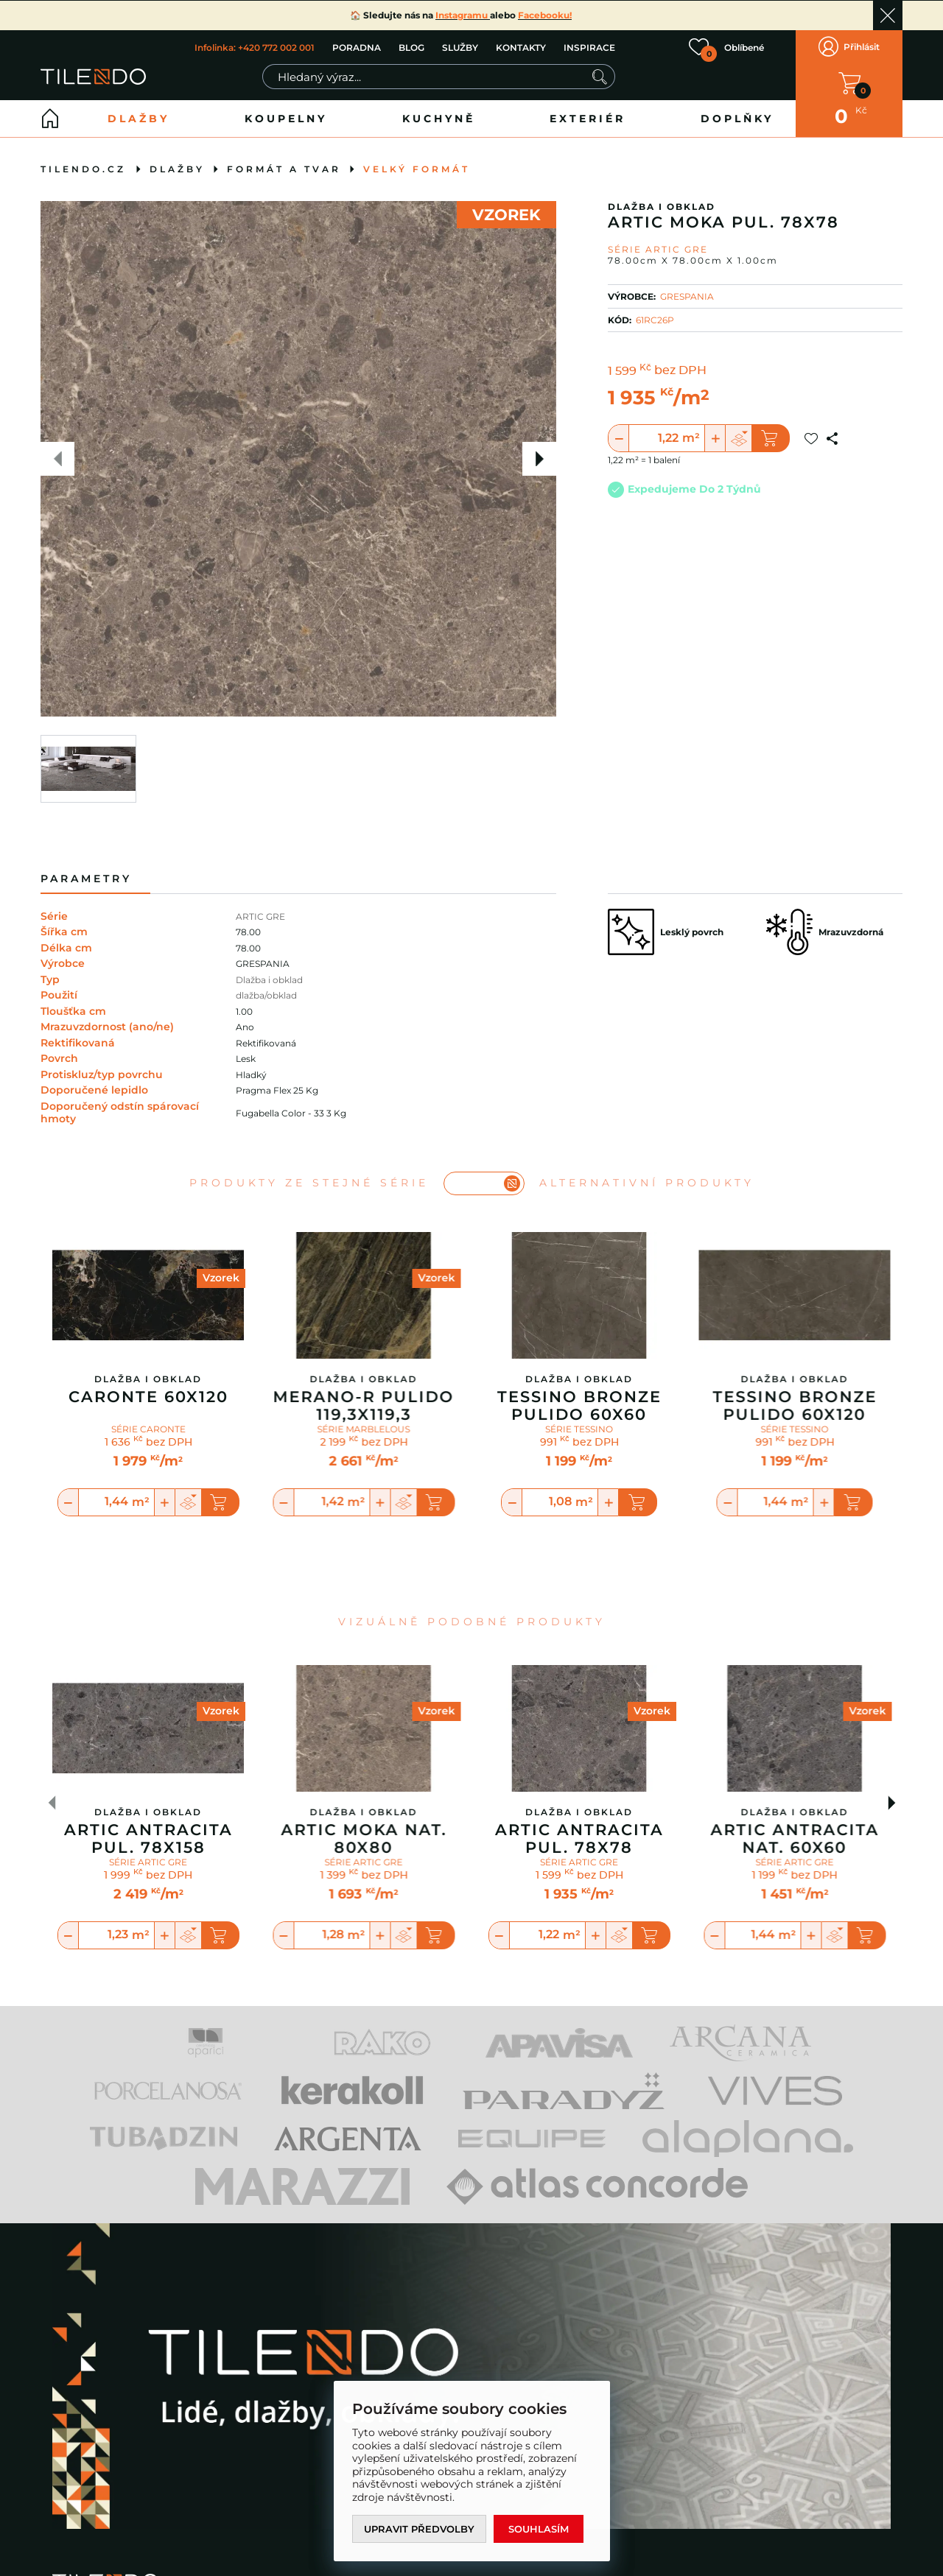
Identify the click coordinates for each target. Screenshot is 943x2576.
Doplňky (737, 118)
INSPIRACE (589, 47)
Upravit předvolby (419, 2529)
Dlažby (138, 118)
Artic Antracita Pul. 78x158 (148, 1839)
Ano (245, 1026)
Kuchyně (438, 118)
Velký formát (416, 169)
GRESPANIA (687, 296)
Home (50, 118)
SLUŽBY (460, 47)
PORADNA (356, 47)
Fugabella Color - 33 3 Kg (291, 1113)
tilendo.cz (83, 169)
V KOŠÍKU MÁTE (849, 83)
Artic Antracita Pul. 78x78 (579, 1839)
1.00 (244, 1011)
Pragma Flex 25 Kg (277, 1090)
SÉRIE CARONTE (148, 1429)
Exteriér (587, 118)
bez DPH (680, 371)
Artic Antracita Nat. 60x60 (794, 1839)
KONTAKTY (521, 47)
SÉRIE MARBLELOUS (364, 1429)
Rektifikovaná (266, 1043)
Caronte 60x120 (148, 1397)
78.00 (248, 931)
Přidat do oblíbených (811, 438)
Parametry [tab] (86, 879)
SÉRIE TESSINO (579, 1429)
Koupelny (286, 118)
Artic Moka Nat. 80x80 (363, 1839)
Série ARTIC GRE (658, 249)
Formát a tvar (284, 169)
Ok (887, 15)
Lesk (246, 1058)
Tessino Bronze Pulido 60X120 (794, 1406)
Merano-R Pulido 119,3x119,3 (364, 1406)
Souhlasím (538, 2529)
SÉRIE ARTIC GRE (148, 1862)
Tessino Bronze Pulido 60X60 (579, 1406)
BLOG (411, 47)
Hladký (251, 1074)
